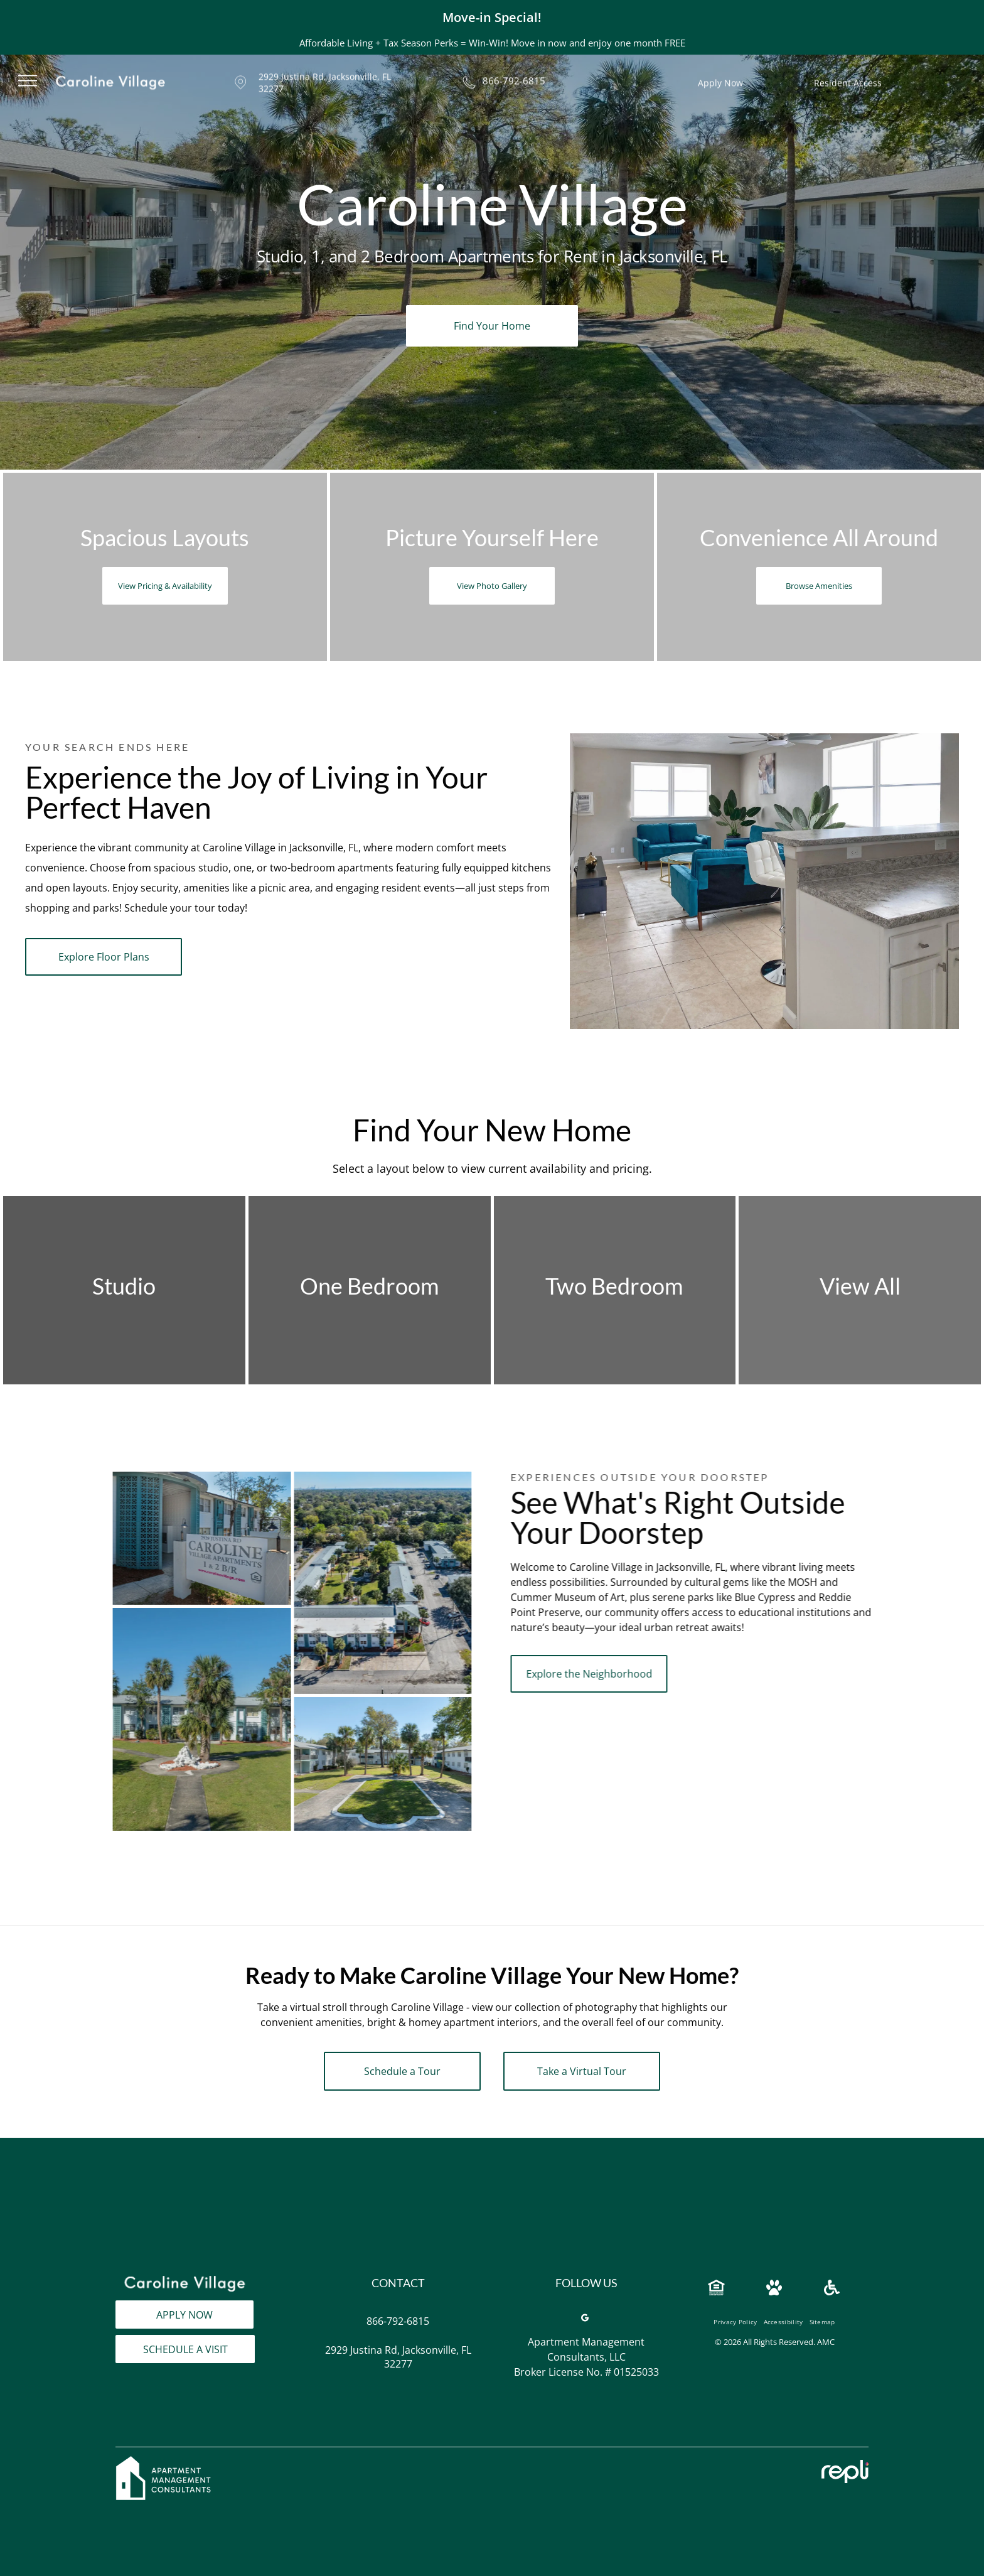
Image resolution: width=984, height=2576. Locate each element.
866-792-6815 (514, 68)
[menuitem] (735, 2305)
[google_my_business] (585, 2302)
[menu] (27, 68)
